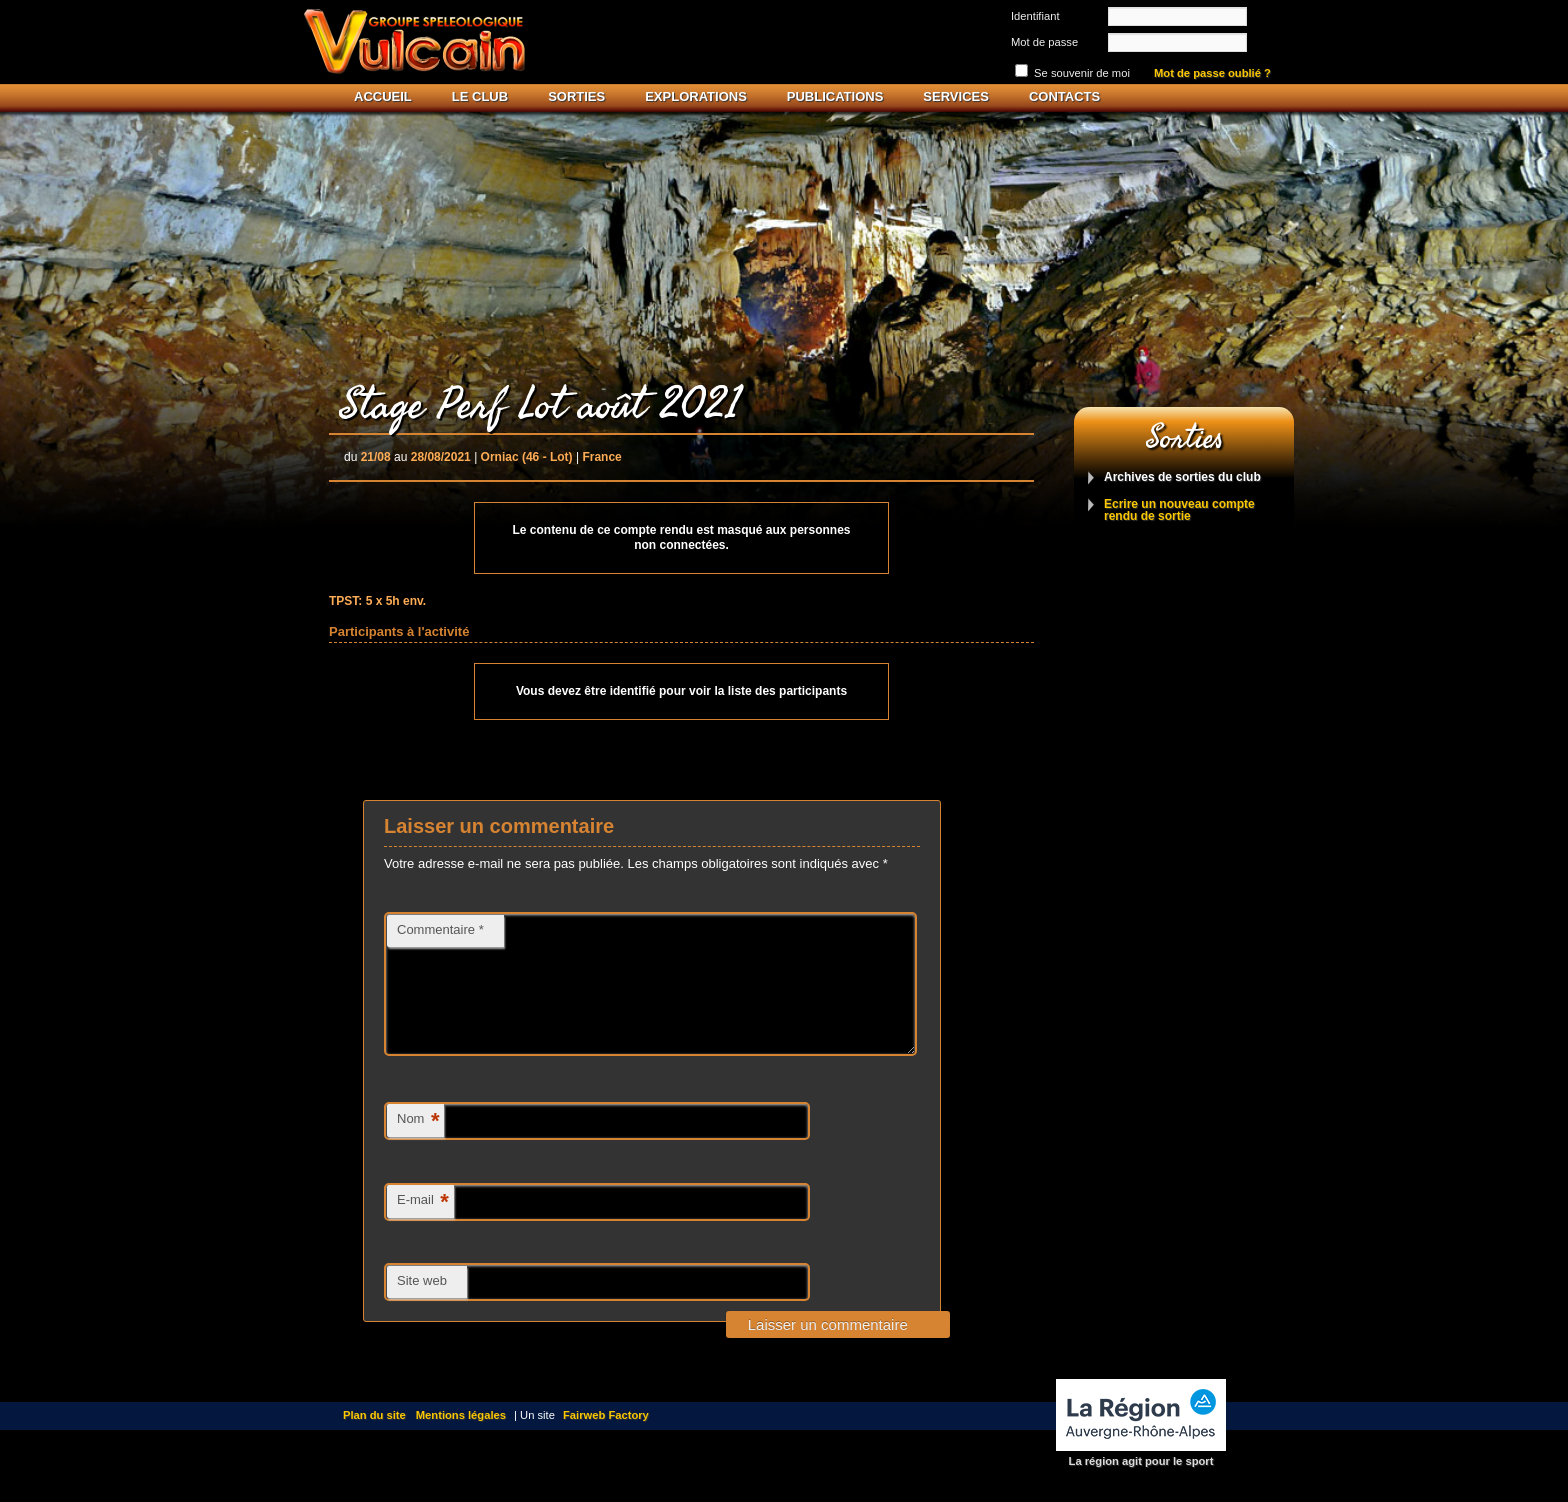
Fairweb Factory (606, 1439)
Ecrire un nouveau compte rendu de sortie (1179, 510)
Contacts (1064, 96)
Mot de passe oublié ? (1212, 73)
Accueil (383, 96)
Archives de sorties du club (1182, 477)
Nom (418, 1145)
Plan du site (374, 1439)
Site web (422, 1304)
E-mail (423, 1226)
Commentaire (440, 929)
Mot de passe (1044, 42)
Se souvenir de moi (1082, 73)
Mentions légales (461, 1439)
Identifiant (1035, 16)
